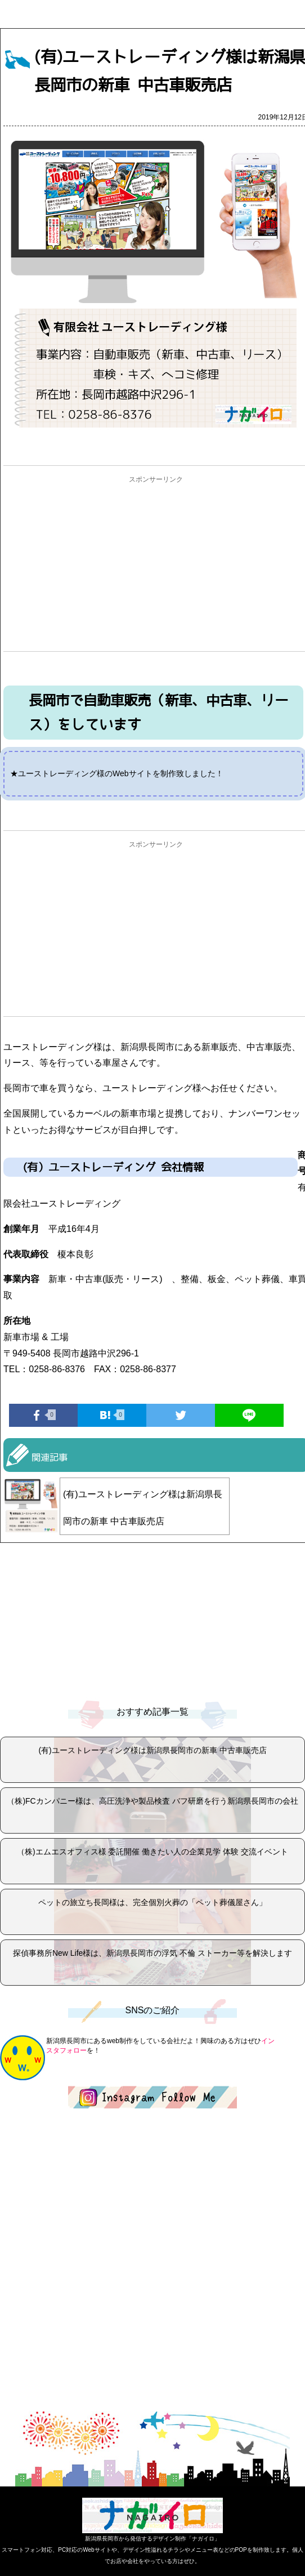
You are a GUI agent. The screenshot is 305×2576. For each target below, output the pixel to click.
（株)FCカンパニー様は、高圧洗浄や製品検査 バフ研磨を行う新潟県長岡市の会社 (152, 1800)
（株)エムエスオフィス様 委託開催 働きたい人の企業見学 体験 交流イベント (152, 1851)
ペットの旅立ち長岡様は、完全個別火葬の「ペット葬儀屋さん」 (152, 1902)
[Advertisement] (156, 567)
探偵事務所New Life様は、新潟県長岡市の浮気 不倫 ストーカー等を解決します (152, 1952)
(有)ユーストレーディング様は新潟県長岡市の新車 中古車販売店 (142, 1507)
